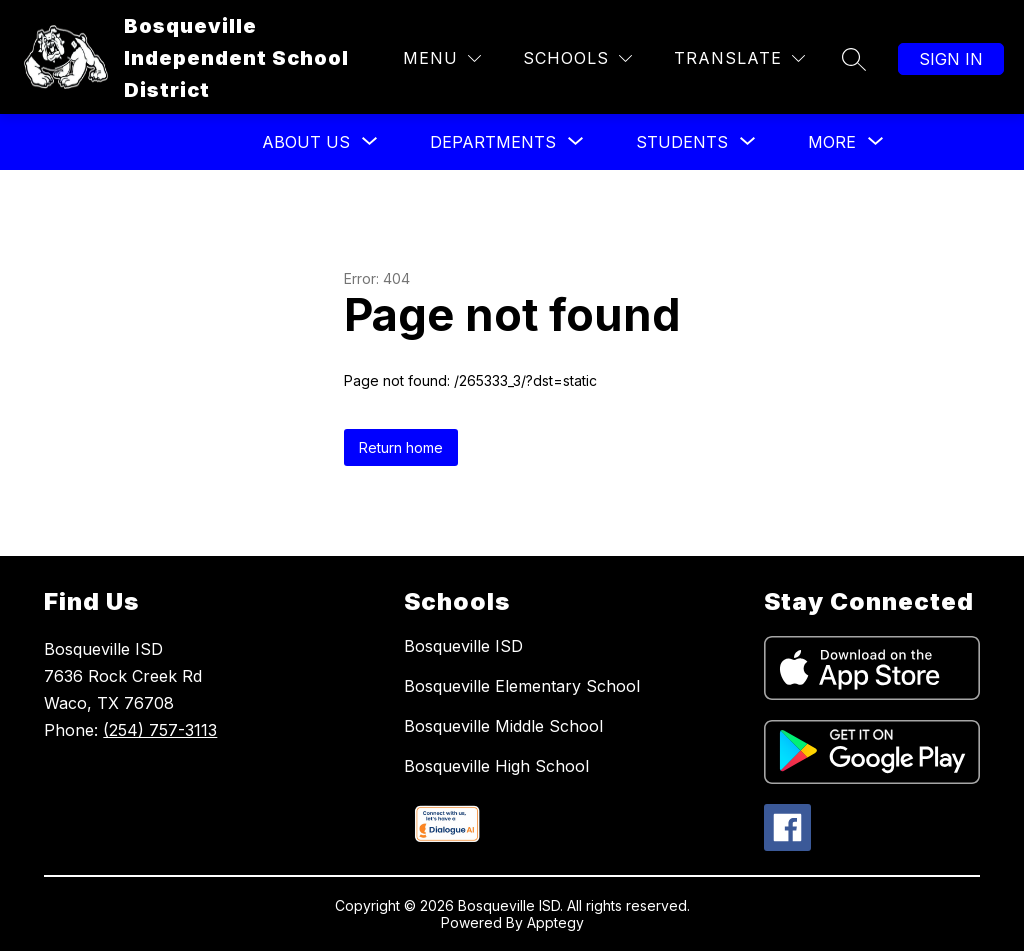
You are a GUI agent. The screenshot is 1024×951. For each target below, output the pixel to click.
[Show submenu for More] (832, 142)
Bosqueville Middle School (503, 726)
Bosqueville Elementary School (522, 686)
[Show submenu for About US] (306, 142)
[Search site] (854, 59)
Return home (401, 447)
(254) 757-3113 (160, 730)
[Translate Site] (739, 58)
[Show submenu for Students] (682, 142)
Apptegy (555, 922)
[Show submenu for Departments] (493, 142)
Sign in (951, 59)
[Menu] (442, 58)
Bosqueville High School (496, 766)
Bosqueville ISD (463, 646)
